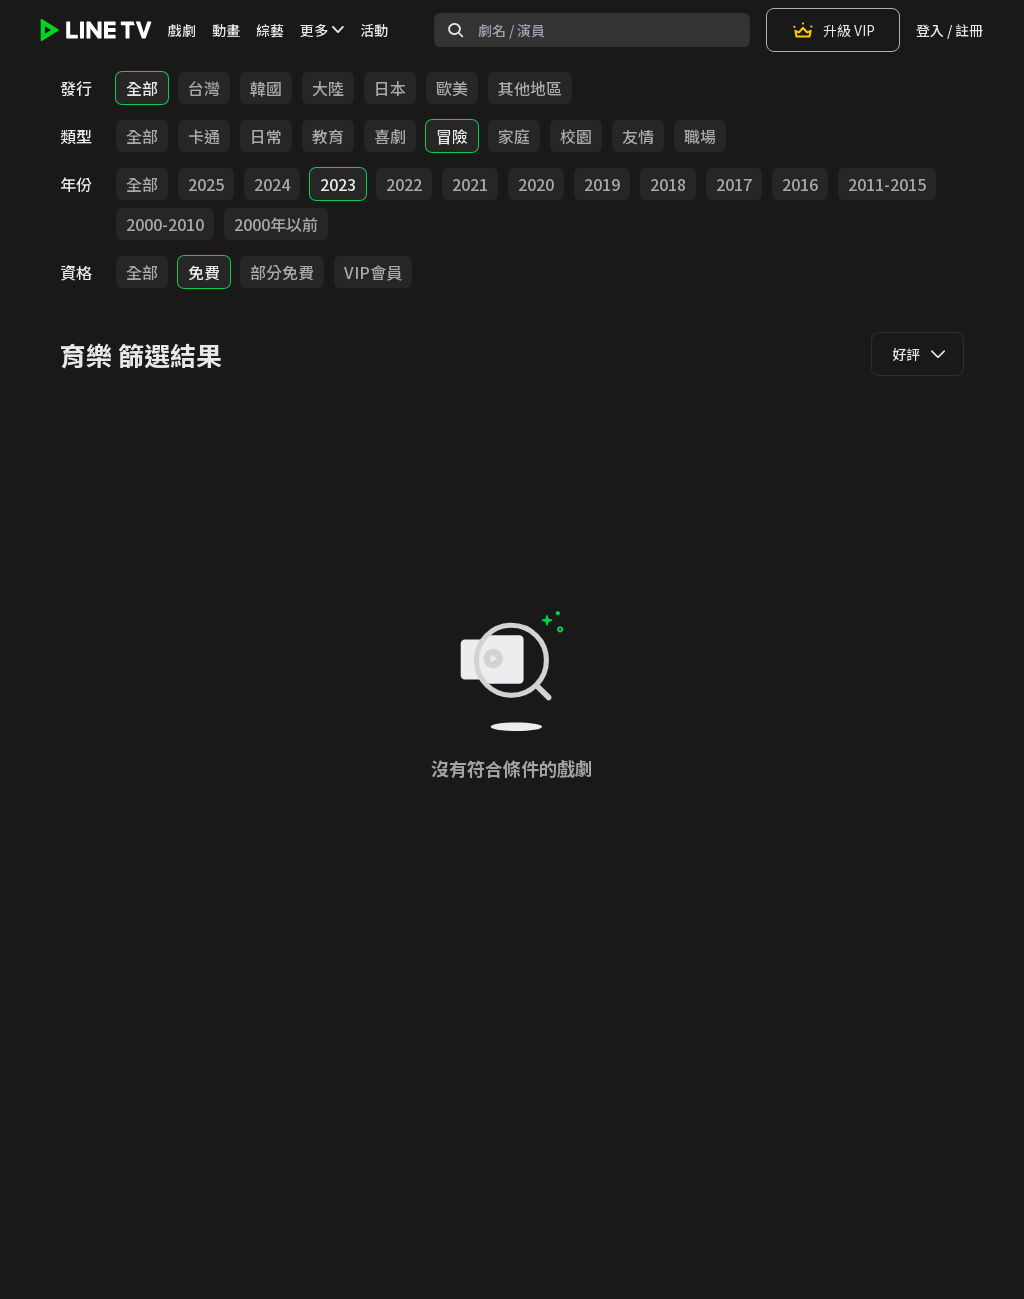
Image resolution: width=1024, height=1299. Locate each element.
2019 (602, 184)
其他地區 (530, 88)
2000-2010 (165, 224)
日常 (266, 136)
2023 (338, 184)
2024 (272, 184)
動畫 (226, 30)
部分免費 (282, 272)
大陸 (328, 88)
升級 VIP (833, 30)
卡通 (204, 136)
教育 (328, 136)
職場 (700, 136)
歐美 (452, 88)
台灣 (204, 88)
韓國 (266, 88)
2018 (668, 184)
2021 (470, 184)
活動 (374, 30)
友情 (638, 136)
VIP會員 (373, 272)
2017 (734, 184)
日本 (390, 88)
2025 (206, 184)
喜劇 (390, 136)
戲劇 (182, 30)
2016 (800, 184)
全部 (142, 88)
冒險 (452, 136)
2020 (536, 184)
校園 (576, 136)
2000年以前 (276, 224)
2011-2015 (887, 184)
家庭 (514, 136)
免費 (204, 272)
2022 (404, 184)
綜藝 (270, 30)
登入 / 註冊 (949, 30)
